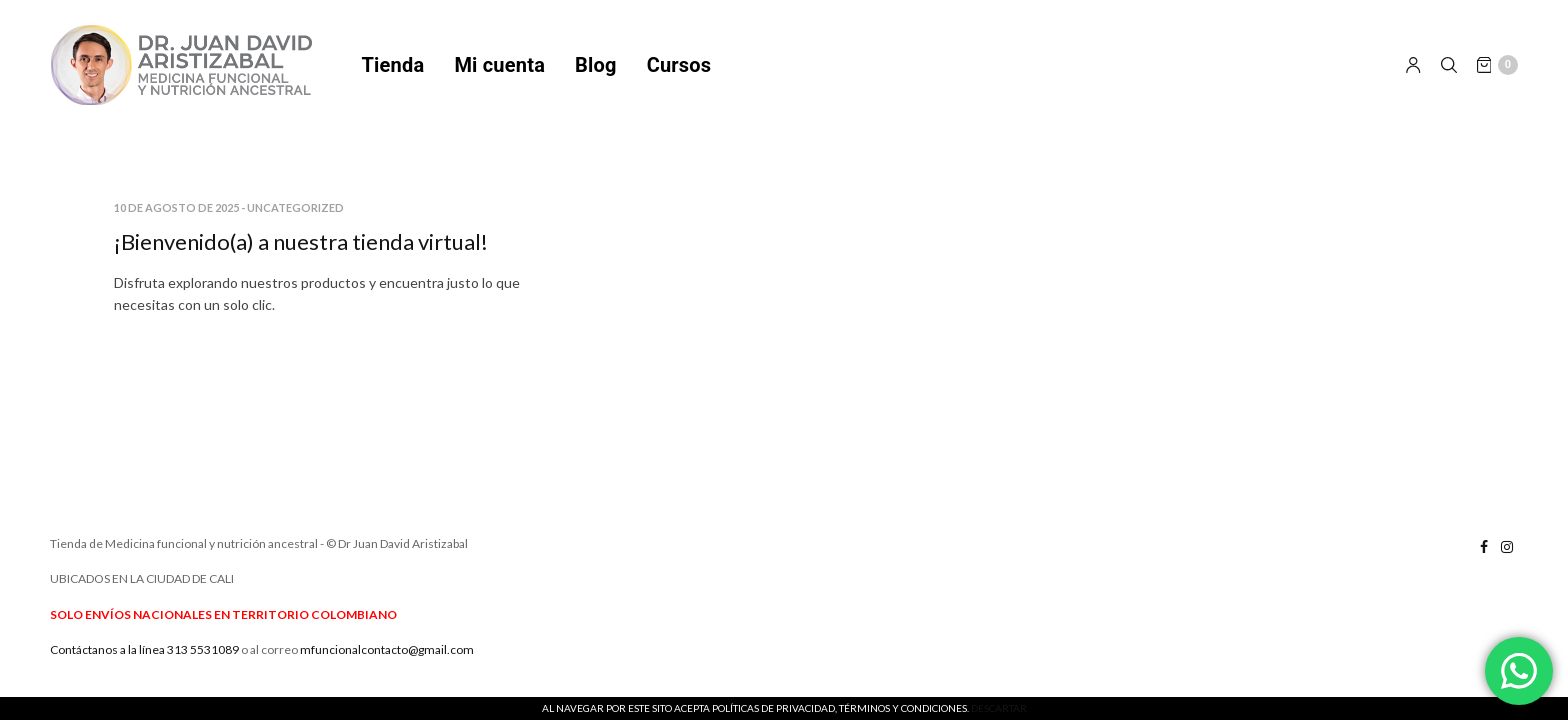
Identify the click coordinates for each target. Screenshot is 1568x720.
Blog (596, 65)
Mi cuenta (499, 65)
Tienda (393, 65)
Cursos (679, 65)
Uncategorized (295, 207)
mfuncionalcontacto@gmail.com (387, 649)
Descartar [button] (999, 708)
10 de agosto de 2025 (176, 207)
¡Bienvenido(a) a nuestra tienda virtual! (301, 241)
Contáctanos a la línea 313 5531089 (144, 649)
